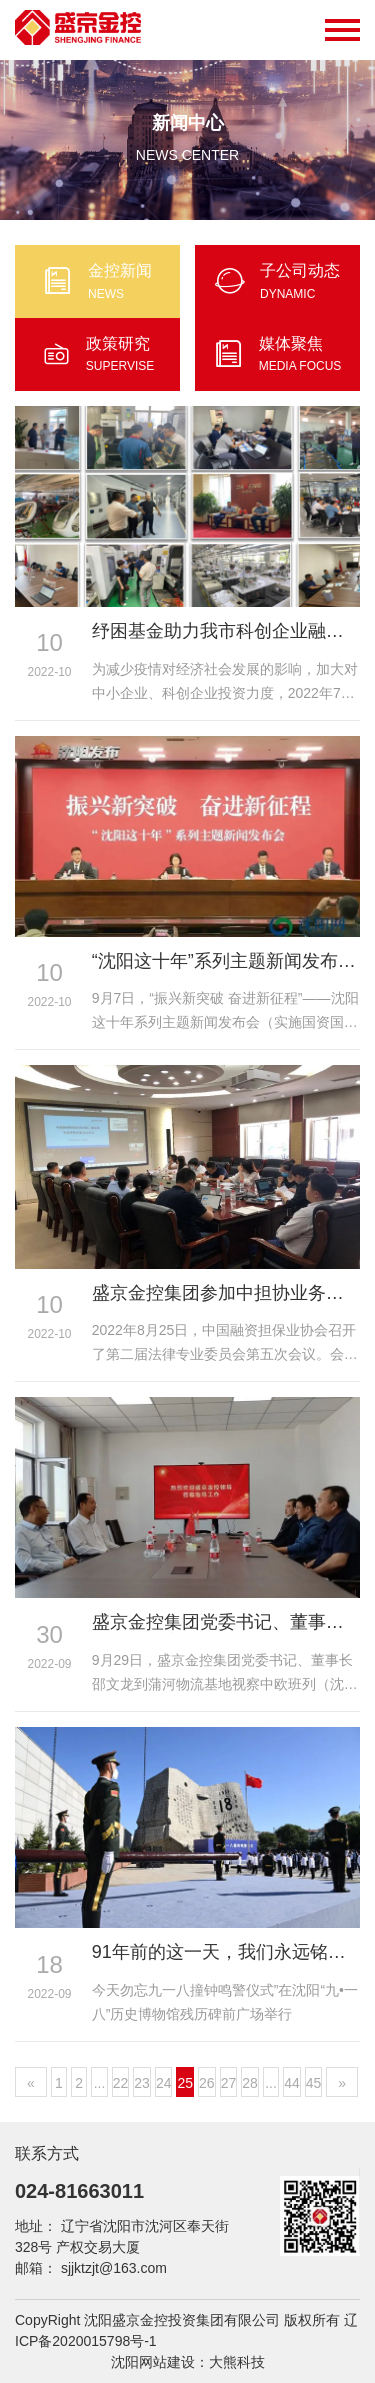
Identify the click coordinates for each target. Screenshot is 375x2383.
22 (121, 2083)
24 (164, 2083)
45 (314, 2083)
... (100, 2083)
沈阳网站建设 (153, 2362)
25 (185, 2083)
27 (229, 2083)
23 (142, 2083)
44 (292, 2083)
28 (250, 2083)
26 (207, 2083)
